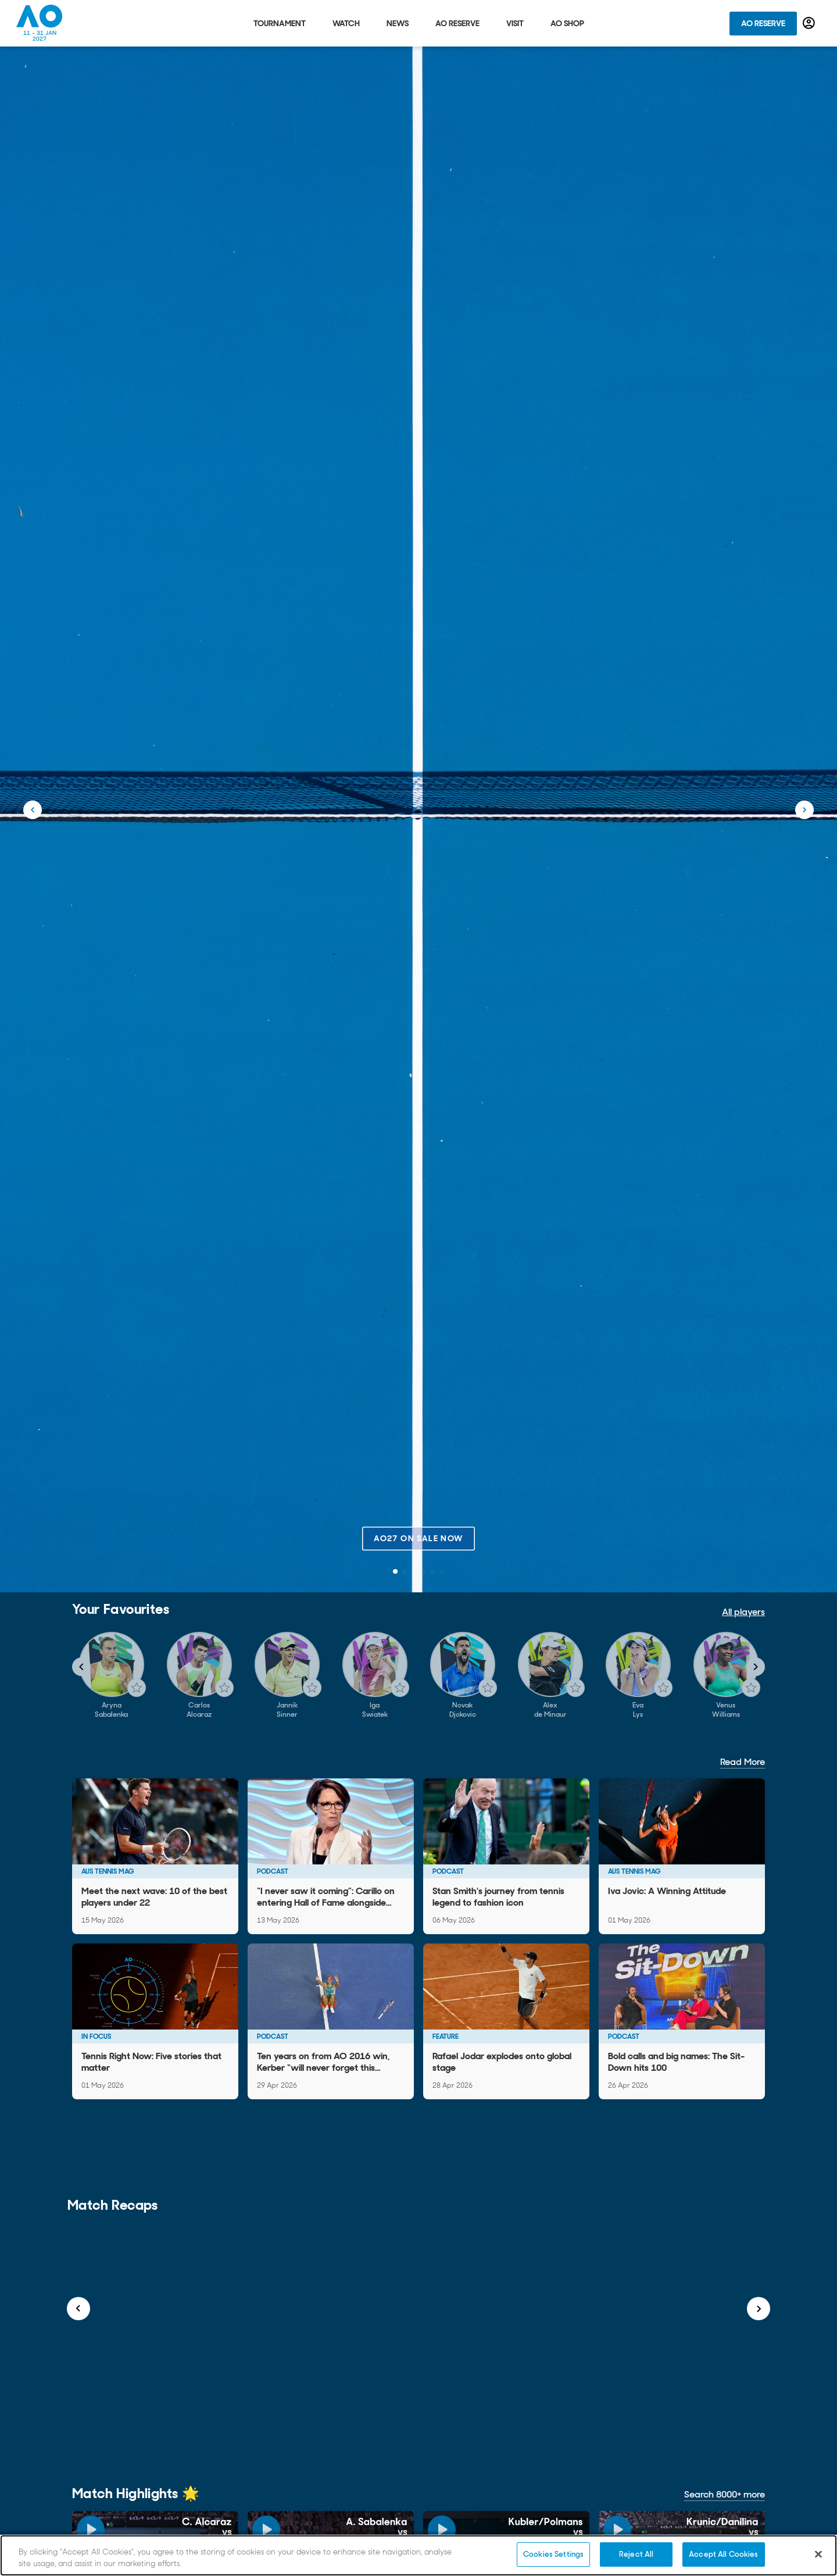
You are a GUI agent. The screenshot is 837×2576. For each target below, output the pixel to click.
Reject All (636, 2554)
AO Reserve (763, 23)
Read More (742, 1762)
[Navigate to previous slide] (81, 1666)
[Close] (818, 2554)
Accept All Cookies (723, 2554)
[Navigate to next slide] (755, 1666)
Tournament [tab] (279, 23)
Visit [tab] (515, 23)
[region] (418, 2555)
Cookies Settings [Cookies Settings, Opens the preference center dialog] (553, 2554)
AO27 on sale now (418, 1538)
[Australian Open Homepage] (39, 23)
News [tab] (398, 23)
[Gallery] (418, 1675)
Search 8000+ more (724, 2494)
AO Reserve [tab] (457, 23)
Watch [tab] (346, 23)
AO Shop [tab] (567, 23)
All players (743, 1612)
